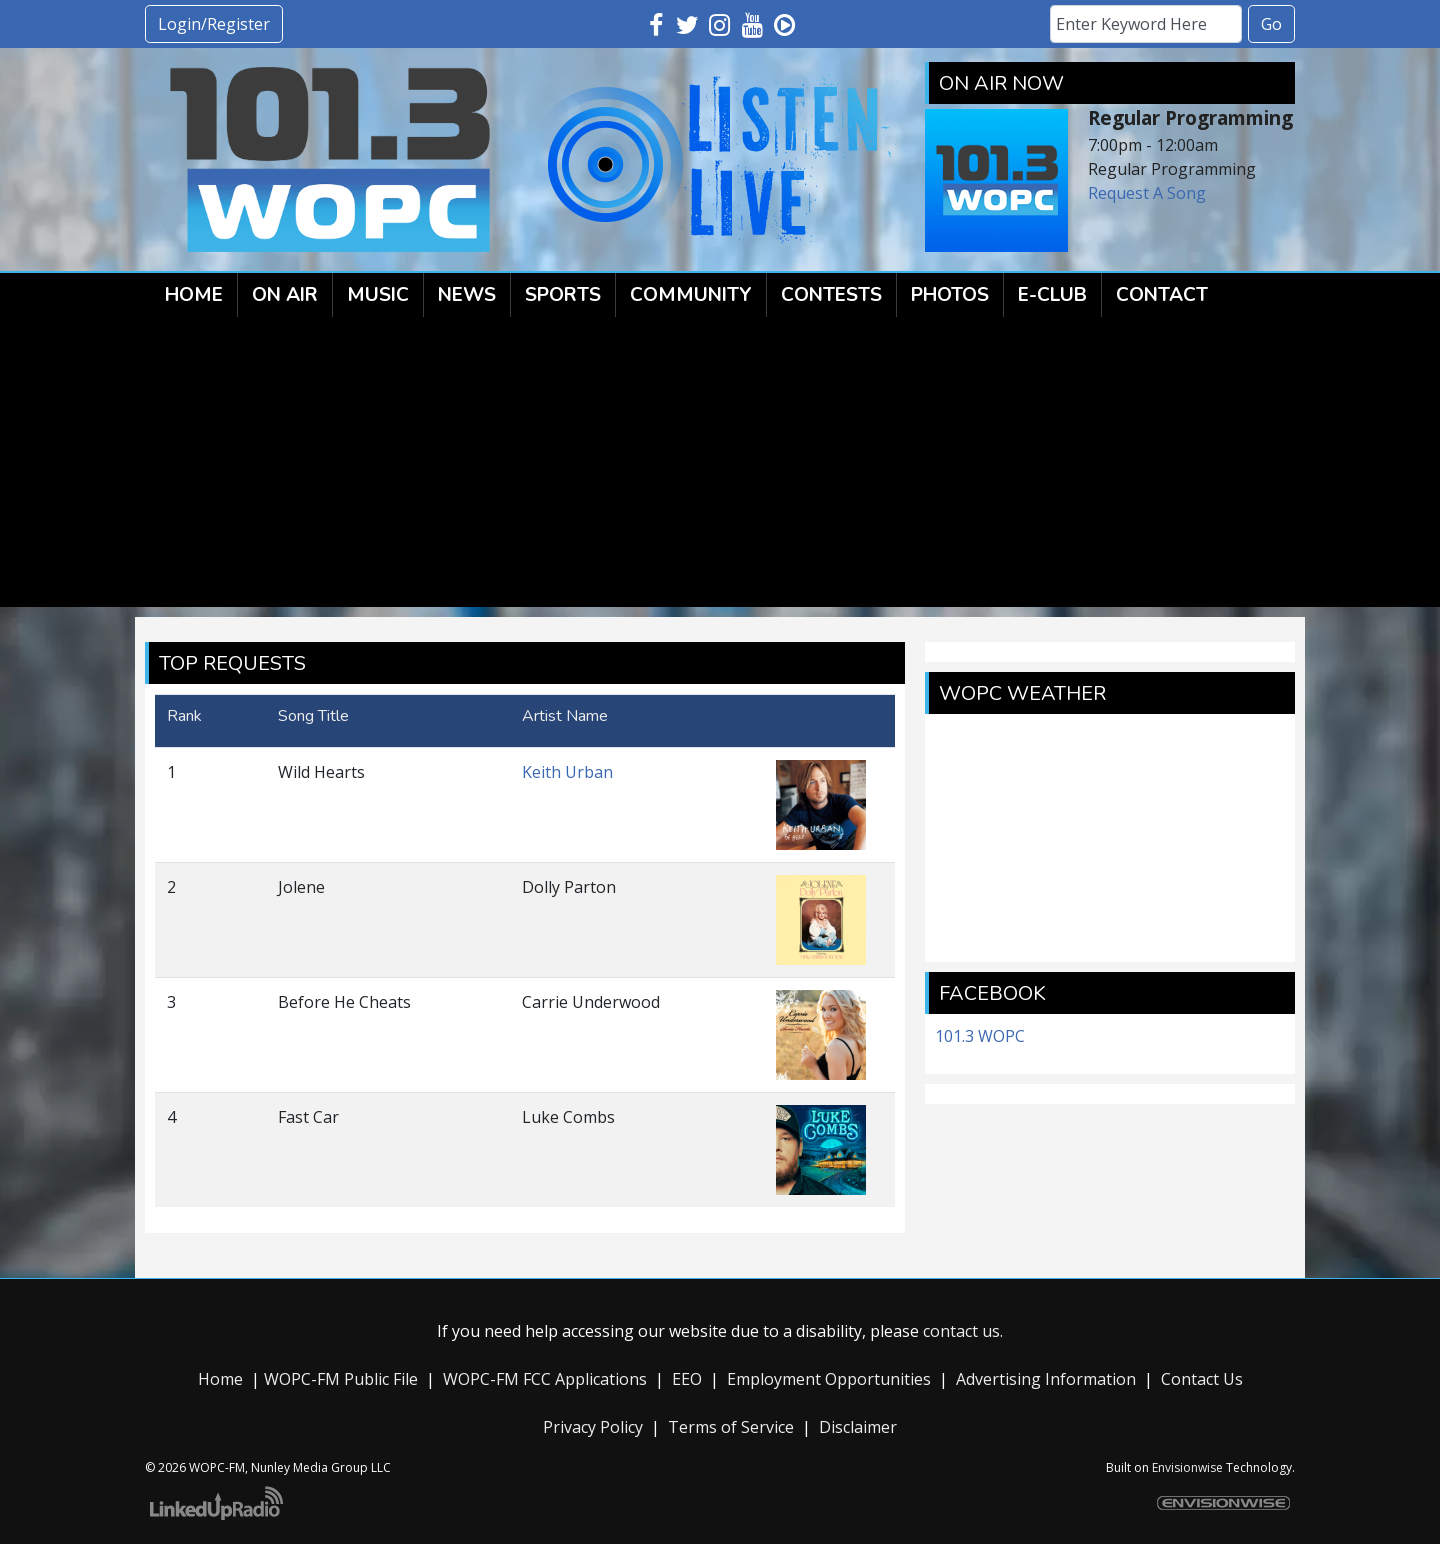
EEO (687, 1379)
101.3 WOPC (980, 1036)
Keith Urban (567, 772)
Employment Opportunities (829, 1379)
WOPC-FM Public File (341, 1379)
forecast (1110, 942)
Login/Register (214, 24)
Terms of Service (731, 1427)
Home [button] (194, 295)
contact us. (963, 1331)
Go (1271, 24)
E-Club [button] (1052, 295)
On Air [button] (285, 295)
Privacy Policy (593, 1427)
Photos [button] (950, 295)
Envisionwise (1187, 1467)
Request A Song (1147, 193)
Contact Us (1202, 1379)
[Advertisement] (720, 467)
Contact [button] (1162, 295)
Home (220, 1379)
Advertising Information (1046, 1379)
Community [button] (691, 295)
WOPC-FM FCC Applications (545, 1379)
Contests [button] (831, 295)
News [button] (467, 295)
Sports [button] (563, 295)
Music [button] (378, 295)
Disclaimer (858, 1427)
